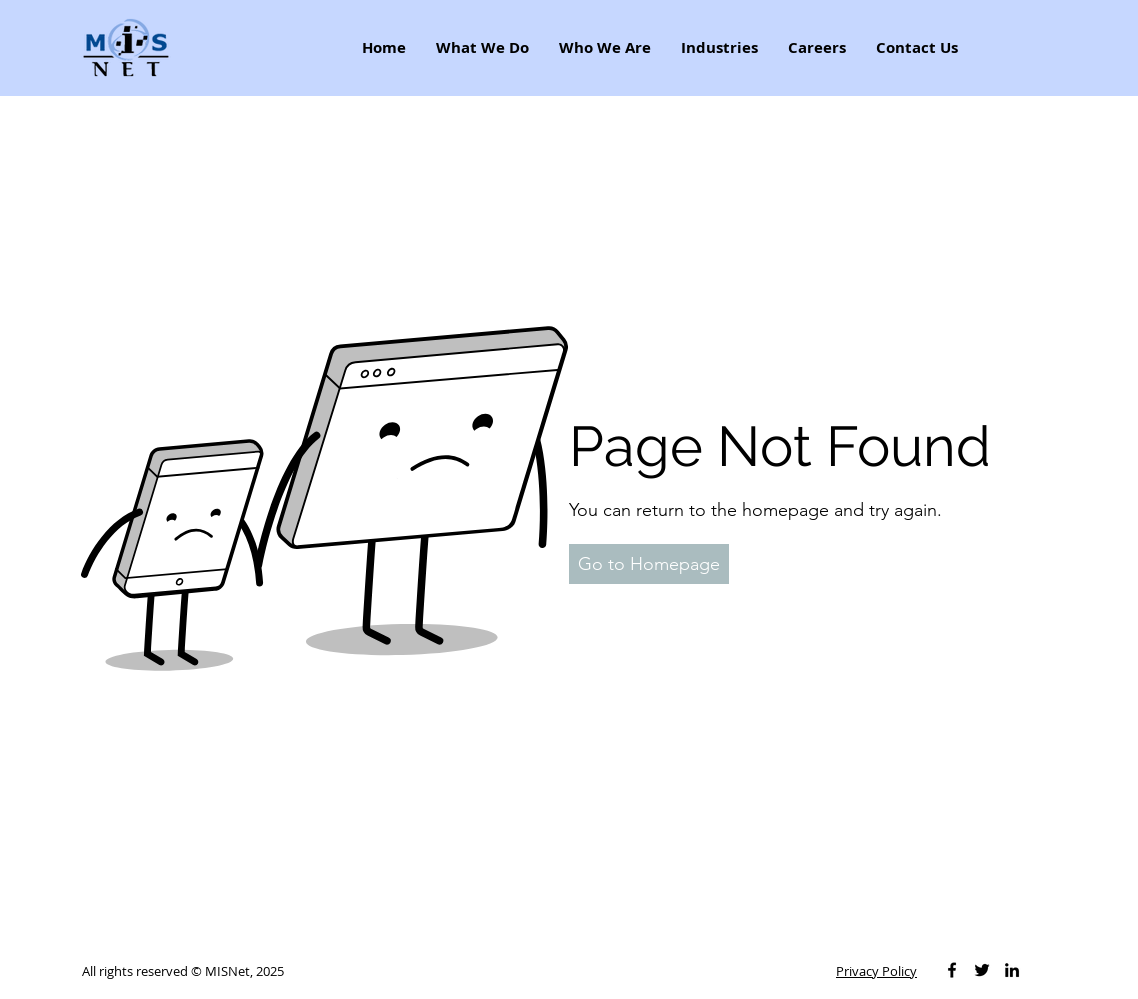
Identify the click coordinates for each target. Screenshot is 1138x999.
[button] (649, 564)
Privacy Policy (876, 971)
